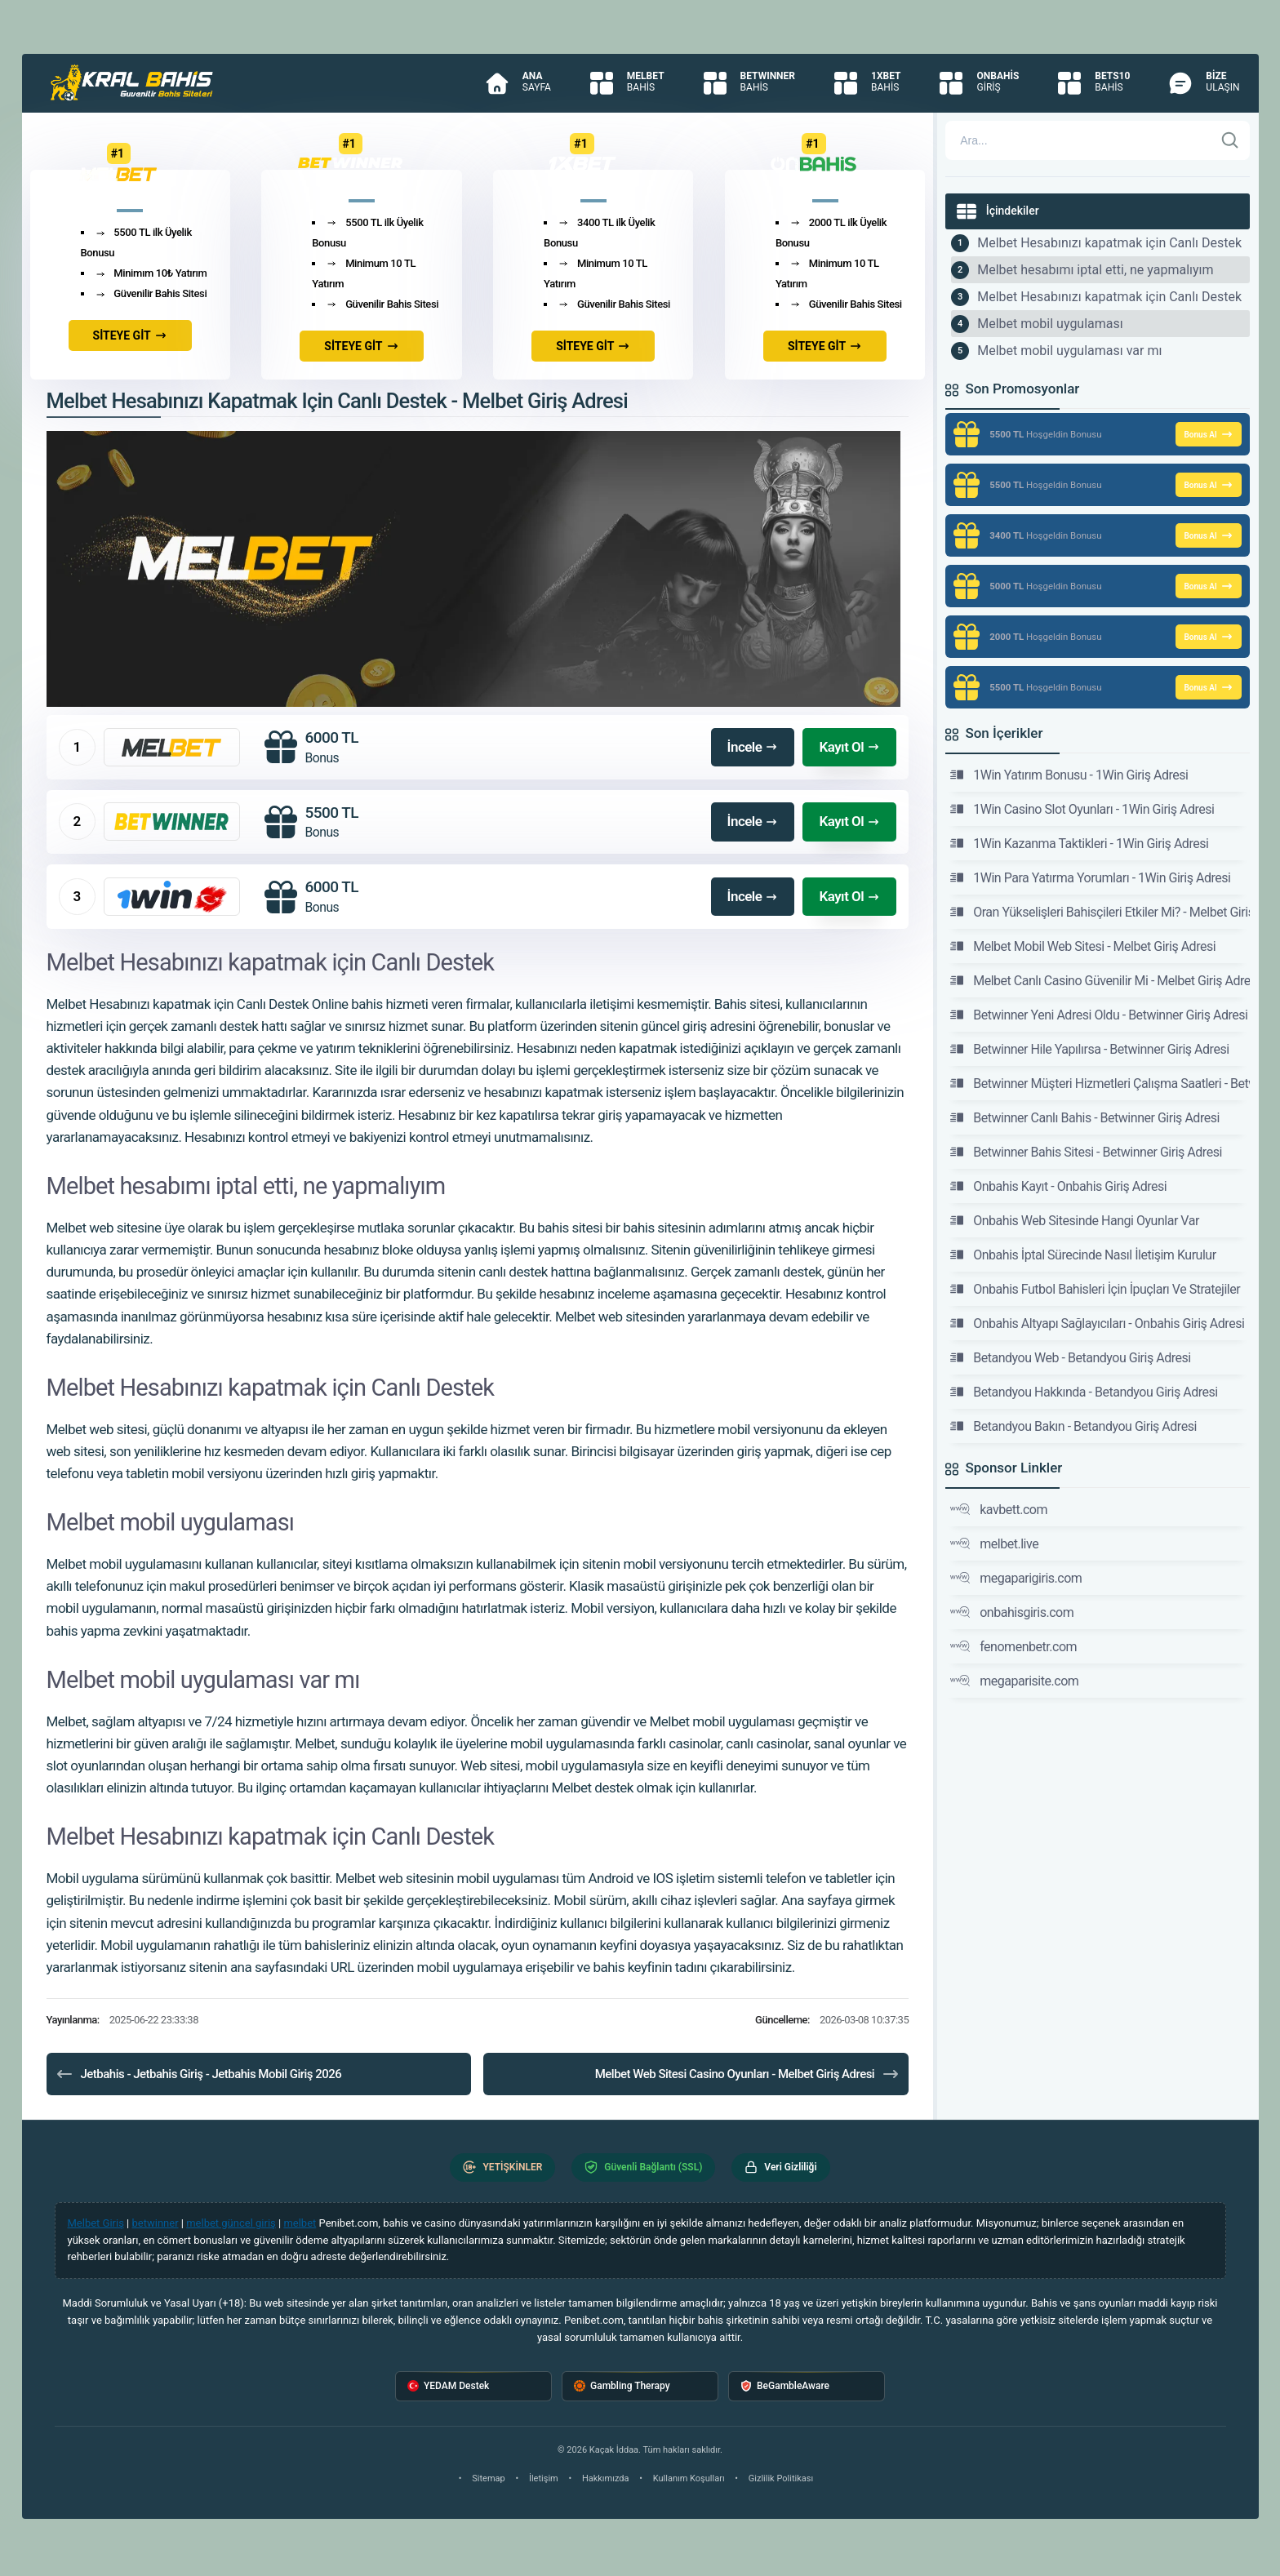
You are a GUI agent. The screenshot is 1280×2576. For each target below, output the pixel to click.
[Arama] (1079, 140)
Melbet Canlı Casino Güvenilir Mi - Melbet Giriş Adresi (1099, 980)
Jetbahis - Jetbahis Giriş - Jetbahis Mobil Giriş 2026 (198, 2074)
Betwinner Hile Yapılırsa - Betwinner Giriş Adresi (1089, 1049)
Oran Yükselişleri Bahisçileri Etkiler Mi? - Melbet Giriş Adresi (1099, 911)
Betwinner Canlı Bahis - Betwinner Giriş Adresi (1085, 1117)
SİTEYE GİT (130, 335)
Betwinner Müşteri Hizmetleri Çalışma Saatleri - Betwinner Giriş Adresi (1099, 1083)
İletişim (543, 2478)
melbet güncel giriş (231, 2223)
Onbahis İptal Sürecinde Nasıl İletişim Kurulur (1083, 1254)
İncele (753, 747)
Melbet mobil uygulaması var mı (1069, 350)
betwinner (155, 2223)
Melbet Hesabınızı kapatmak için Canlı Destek (1109, 243)
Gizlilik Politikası (781, 2478)
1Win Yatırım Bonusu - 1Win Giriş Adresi (1069, 774)
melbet (299, 2223)
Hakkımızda (605, 2478)
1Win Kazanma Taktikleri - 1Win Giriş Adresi (1079, 843)
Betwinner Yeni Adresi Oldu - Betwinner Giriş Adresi (1098, 1014)
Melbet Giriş (96, 2223)
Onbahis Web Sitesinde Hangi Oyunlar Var (1074, 1220)
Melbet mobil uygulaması (1050, 323)
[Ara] (1230, 140)
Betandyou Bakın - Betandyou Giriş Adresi (1073, 1426)
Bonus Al (1208, 434)
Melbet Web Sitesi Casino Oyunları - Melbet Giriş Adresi (747, 2074)
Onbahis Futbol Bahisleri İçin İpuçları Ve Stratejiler (1095, 1289)
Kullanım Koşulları (689, 2478)
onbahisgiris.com (1011, 1612)
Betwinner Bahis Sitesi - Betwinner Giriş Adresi (1086, 1151)
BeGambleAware (784, 2386)
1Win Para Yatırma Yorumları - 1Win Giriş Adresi (1090, 877)
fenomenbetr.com (1013, 1646)
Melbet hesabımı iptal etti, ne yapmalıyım (1095, 270)
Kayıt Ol (849, 747)
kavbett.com (998, 1509)
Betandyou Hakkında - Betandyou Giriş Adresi (1084, 1391)
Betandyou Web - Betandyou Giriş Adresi (1070, 1357)
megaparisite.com (1014, 1680)
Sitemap (488, 2478)
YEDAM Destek (448, 2386)
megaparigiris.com (1016, 1578)
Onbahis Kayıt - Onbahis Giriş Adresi (1058, 1186)
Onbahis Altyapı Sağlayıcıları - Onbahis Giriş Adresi (1097, 1323)
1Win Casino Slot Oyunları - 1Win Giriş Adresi (1082, 809)
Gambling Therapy (622, 2386)
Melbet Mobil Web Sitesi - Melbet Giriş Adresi (1083, 946)
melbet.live (994, 1543)
